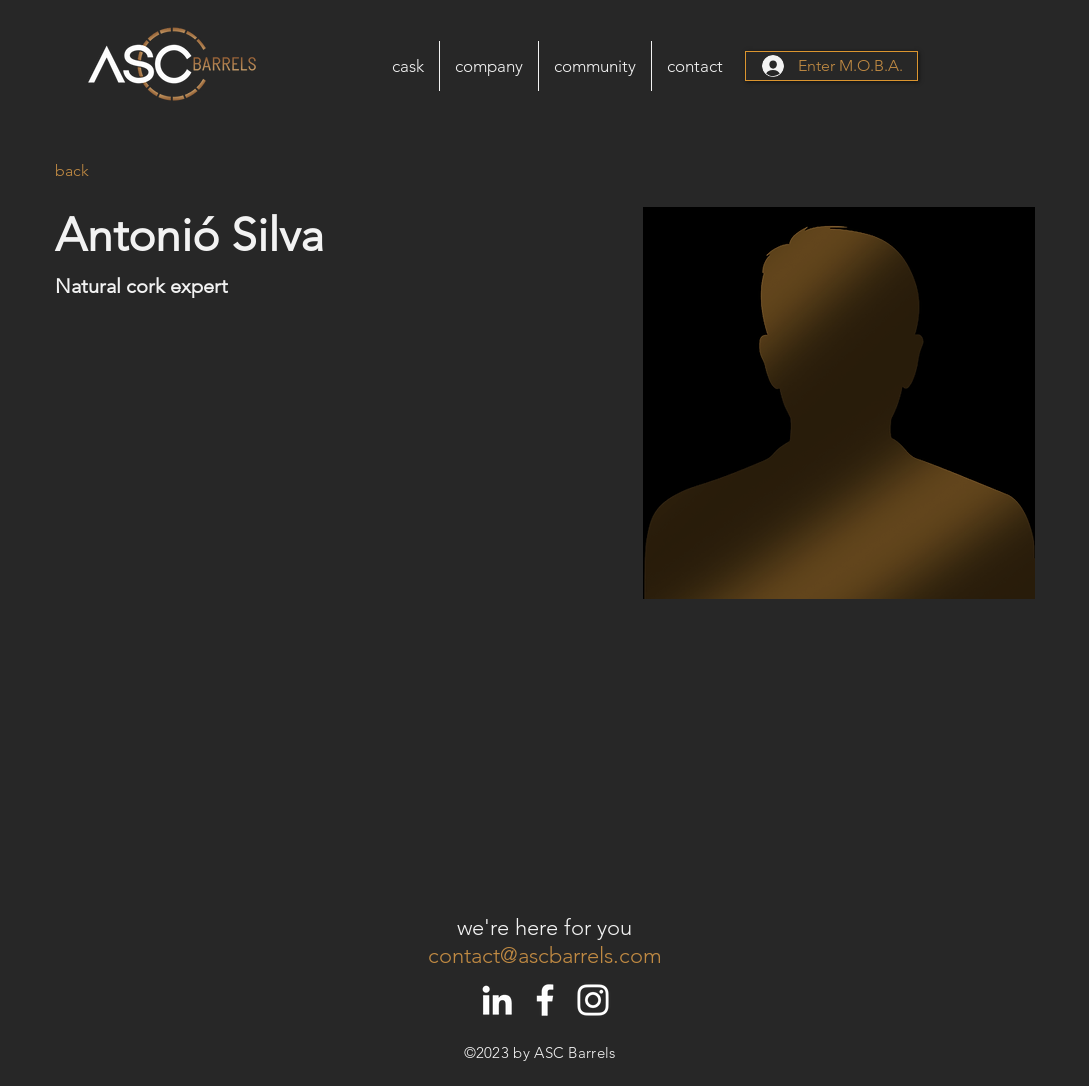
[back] (94, 171)
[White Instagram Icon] (593, 1000)
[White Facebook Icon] (545, 1000)
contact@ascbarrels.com (545, 955)
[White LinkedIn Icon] (497, 1000)
